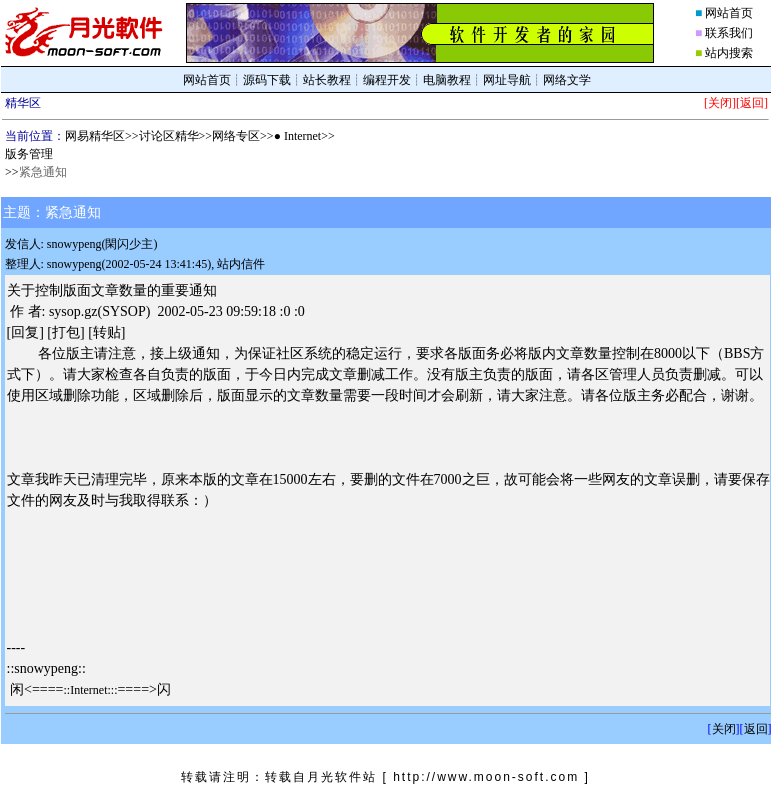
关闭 (724, 729)
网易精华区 (95, 136)
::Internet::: (90, 690)
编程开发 (387, 80)
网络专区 (236, 136)
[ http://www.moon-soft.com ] (485, 777)
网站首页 (729, 13)
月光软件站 (342, 777)
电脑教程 (447, 80)
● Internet (298, 136)
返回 (756, 729)
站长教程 (327, 80)
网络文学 (567, 80)
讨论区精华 (169, 136)
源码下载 (267, 80)
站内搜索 (729, 53)
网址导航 (507, 80)
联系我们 (729, 33)
